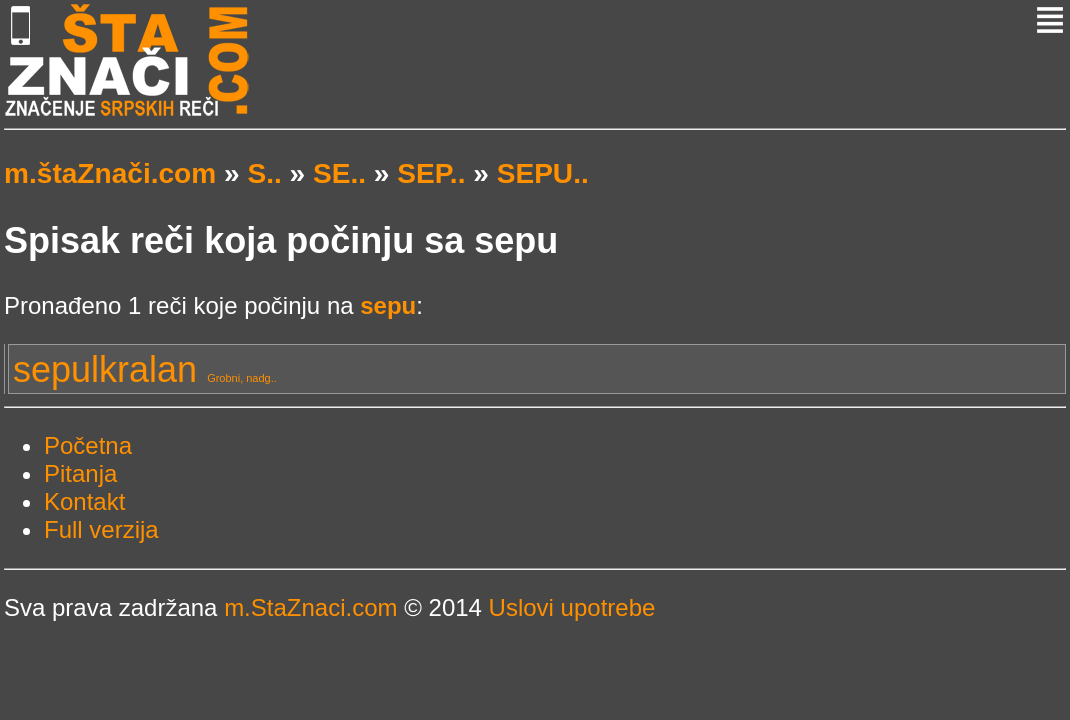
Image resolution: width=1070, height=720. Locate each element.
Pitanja (80, 473)
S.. (264, 173)
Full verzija (101, 529)
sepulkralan (145, 369)
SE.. (339, 173)
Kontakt (84, 501)
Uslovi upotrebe (572, 607)
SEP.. (431, 173)
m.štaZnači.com (110, 173)
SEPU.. (543, 173)
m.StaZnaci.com (310, 607)
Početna (88, 445)
